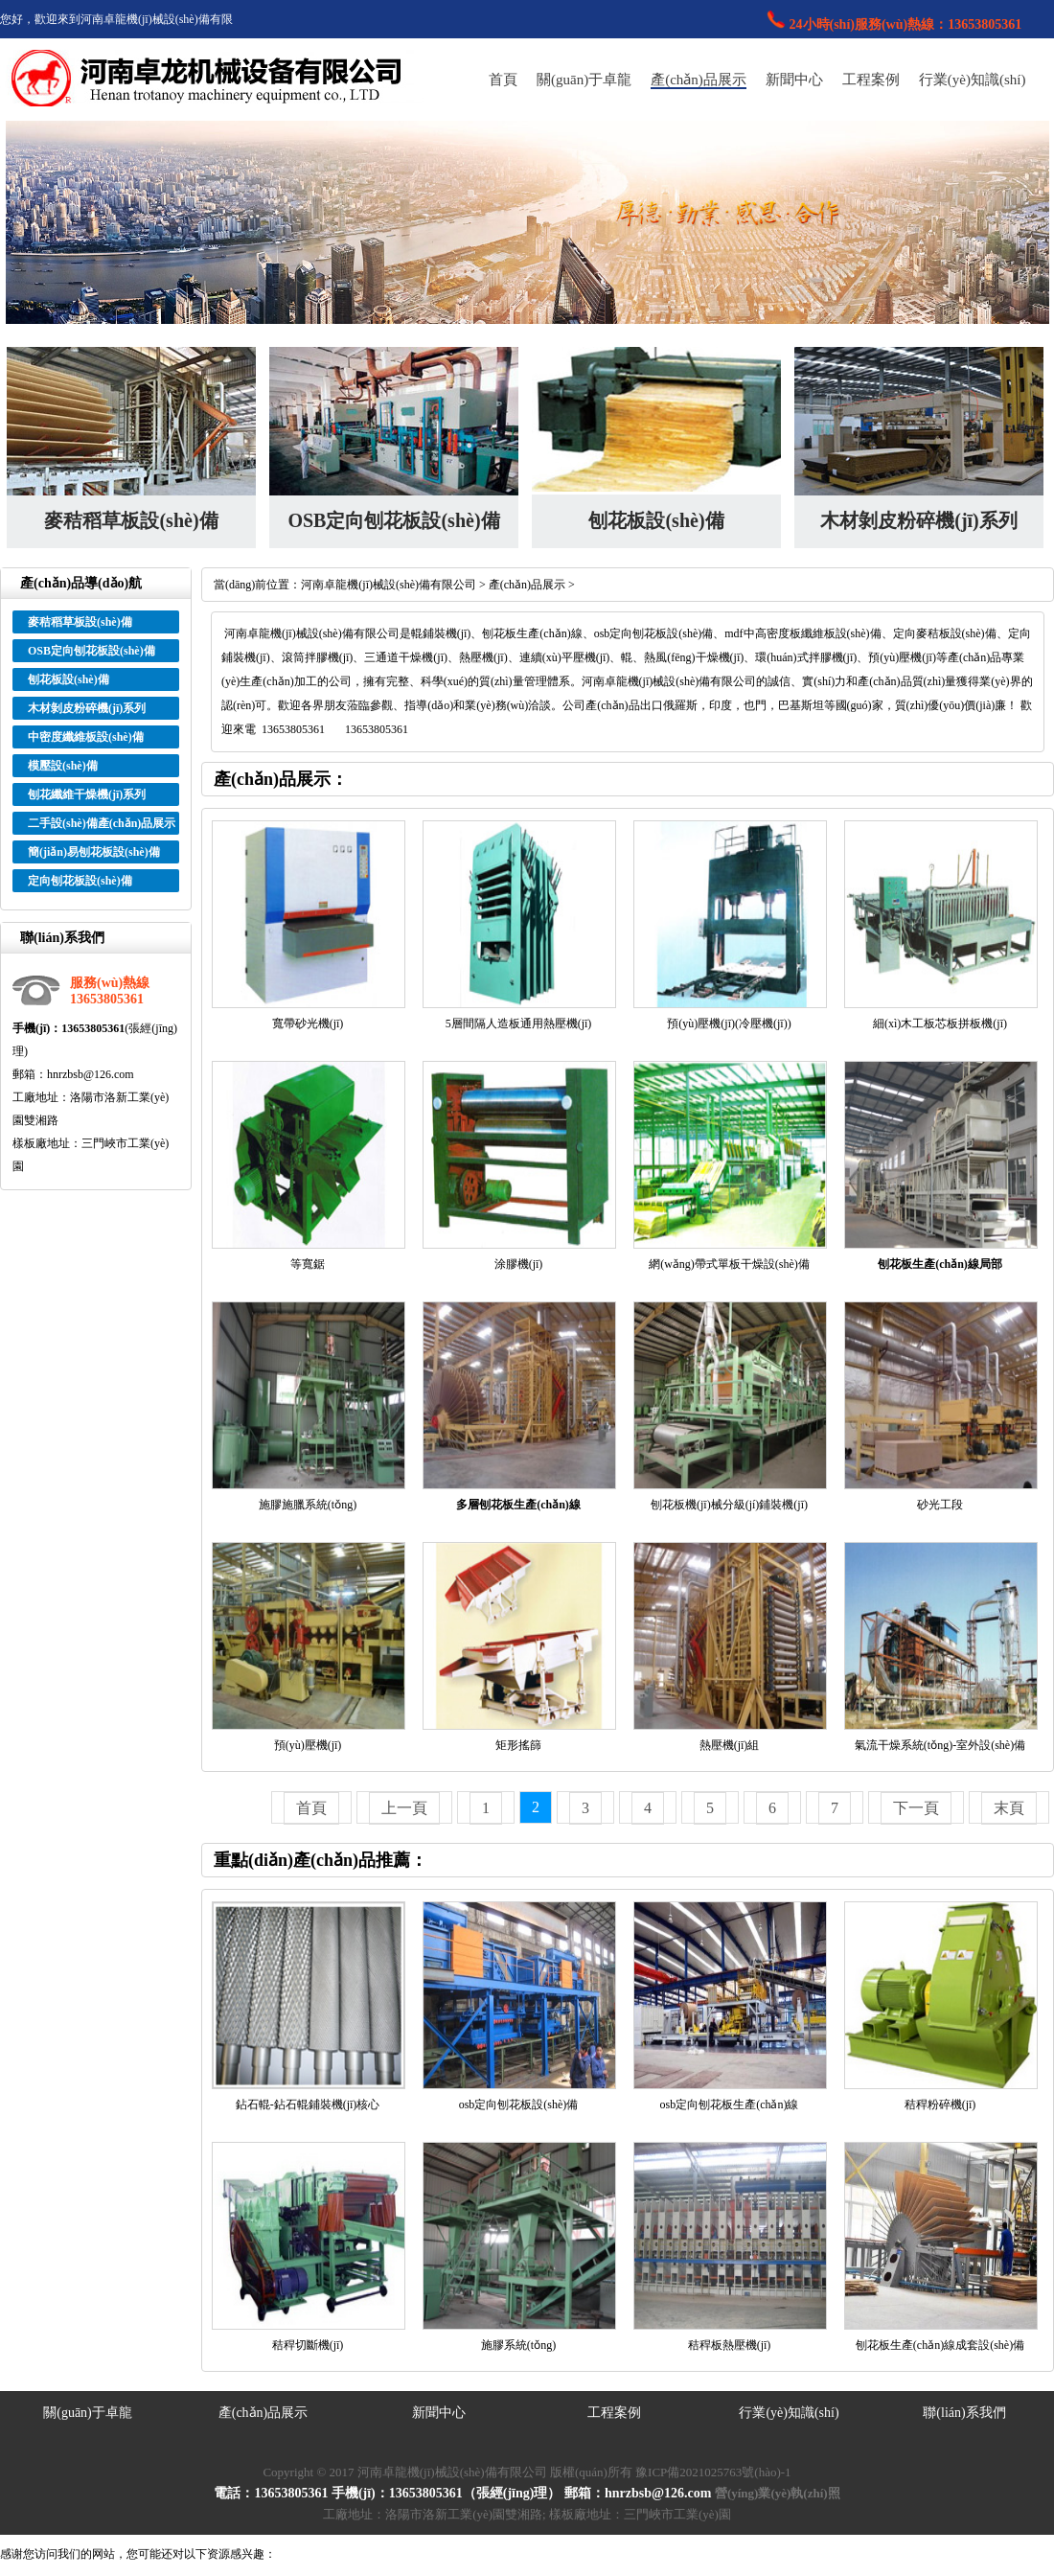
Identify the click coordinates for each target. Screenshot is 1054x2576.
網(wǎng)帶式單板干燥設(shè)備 (729, 1264)
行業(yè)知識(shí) (972, 79)
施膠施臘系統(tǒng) (307, 1504)
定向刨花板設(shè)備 (80, 880)
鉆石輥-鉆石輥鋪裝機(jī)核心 (308, 2104)
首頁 (503, 79)
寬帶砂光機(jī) (308, 1023)
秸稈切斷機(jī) (308, 2345)
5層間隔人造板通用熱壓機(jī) (519, 1023)
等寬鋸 (307, 1264)
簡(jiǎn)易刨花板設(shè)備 (94, 852)
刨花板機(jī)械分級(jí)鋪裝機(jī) (729, 1504)
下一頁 (916, 1808)
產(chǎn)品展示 (698, 79)
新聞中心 (794, 79)
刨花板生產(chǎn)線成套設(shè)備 (940, 2345)
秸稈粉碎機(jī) (940, 2104)
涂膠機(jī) (518, 1264)
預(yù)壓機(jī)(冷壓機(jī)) (728, 1023)
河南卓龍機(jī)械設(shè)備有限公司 (388, 584)
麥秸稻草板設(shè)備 (131, 520)
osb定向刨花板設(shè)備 (519, 2104)
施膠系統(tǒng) (518, 2345)
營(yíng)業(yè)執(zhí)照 (777, 2493)
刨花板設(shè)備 (655, 520)
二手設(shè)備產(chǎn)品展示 (101, 823)
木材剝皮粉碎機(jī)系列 (919, 520)
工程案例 (871, 79)
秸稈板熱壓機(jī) (729, 2345)
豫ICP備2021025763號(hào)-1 (713, 2472)
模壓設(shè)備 (63, 765)
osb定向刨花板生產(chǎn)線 (729, 2104)
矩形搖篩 (518, 1745)
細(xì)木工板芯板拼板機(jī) (940, 1023)
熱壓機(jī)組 (729, 1745)
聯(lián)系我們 (964, 2412)
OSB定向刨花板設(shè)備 (393, 520)
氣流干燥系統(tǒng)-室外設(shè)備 (940, 1745)
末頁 (1009, 1808)
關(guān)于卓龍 (584, 79)
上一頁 (404, 1808)
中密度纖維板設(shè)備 (86, 737)
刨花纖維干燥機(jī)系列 (87, 794)
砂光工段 (940, 1504)
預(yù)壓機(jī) (308, 1745)
